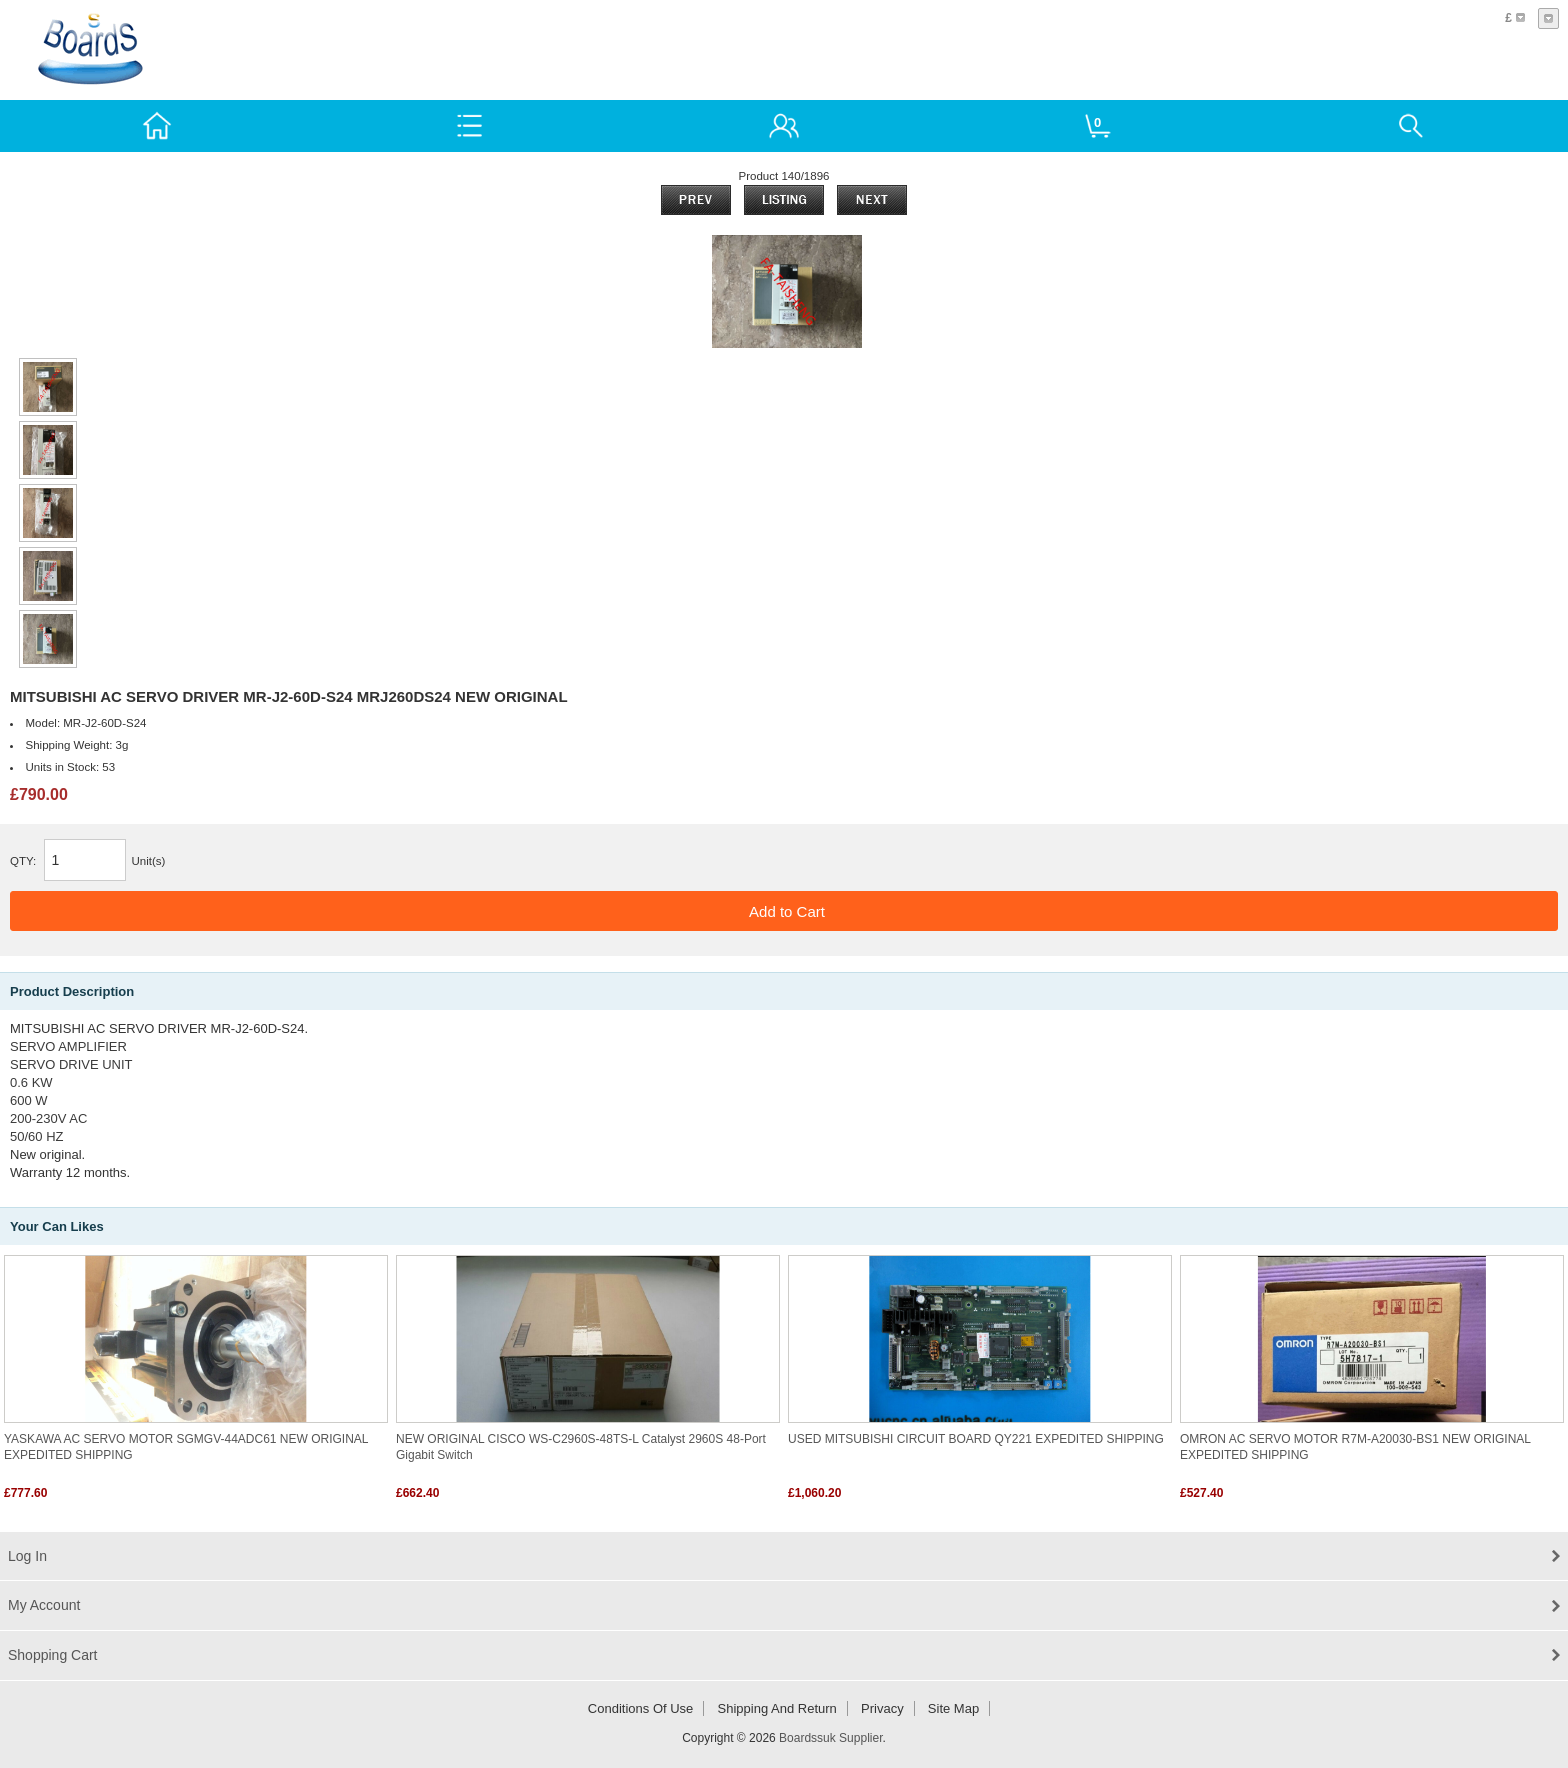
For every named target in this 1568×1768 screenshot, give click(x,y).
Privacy (882, 1708)
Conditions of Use (641, 1708)
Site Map (953, 1708)
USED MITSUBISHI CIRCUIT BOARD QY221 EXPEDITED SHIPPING (976, 1439)
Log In (27, 1556)
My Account (44, 1605)
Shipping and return (777, 1708)
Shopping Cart (53, 1655)
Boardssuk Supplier (830, 1738)
